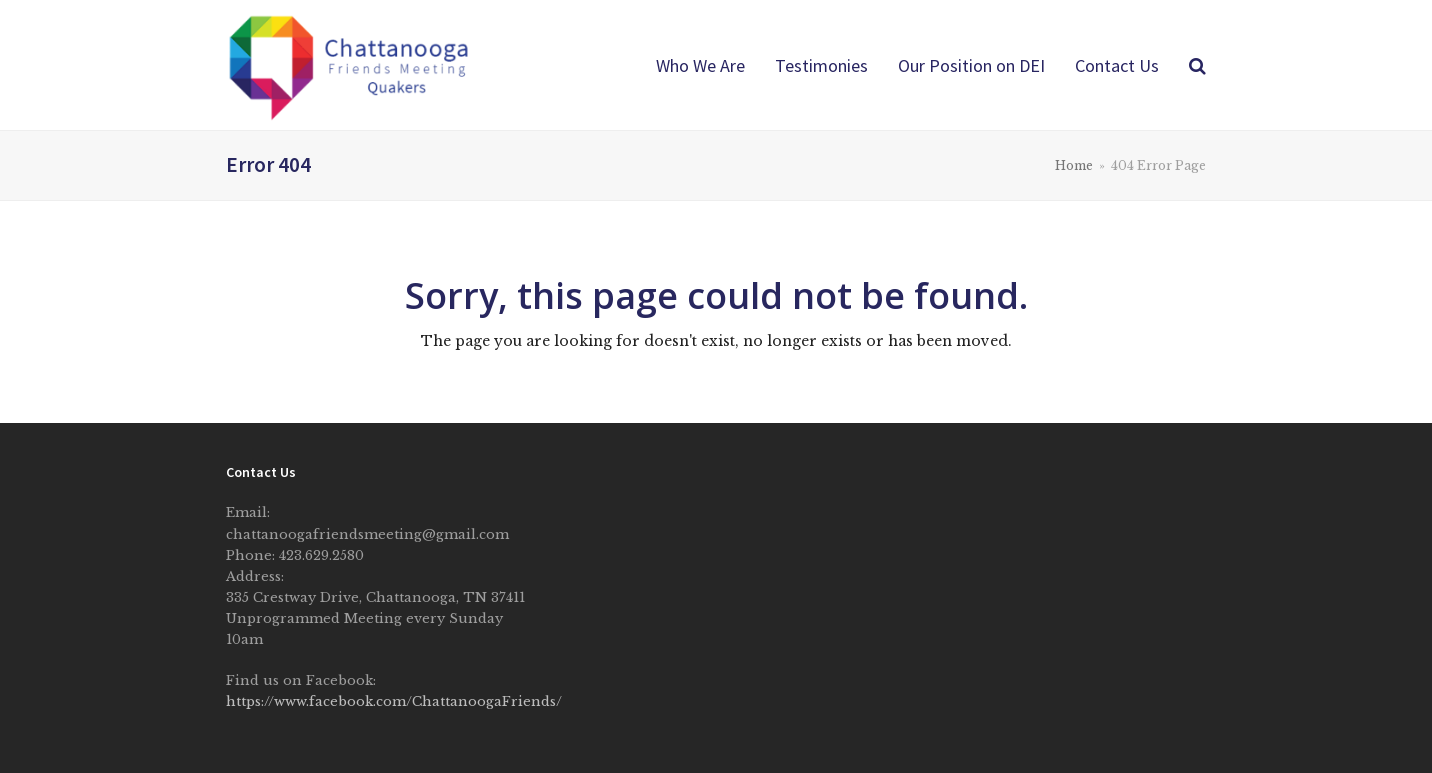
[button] (1197, 65)
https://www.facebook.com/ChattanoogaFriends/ (394, 701)
